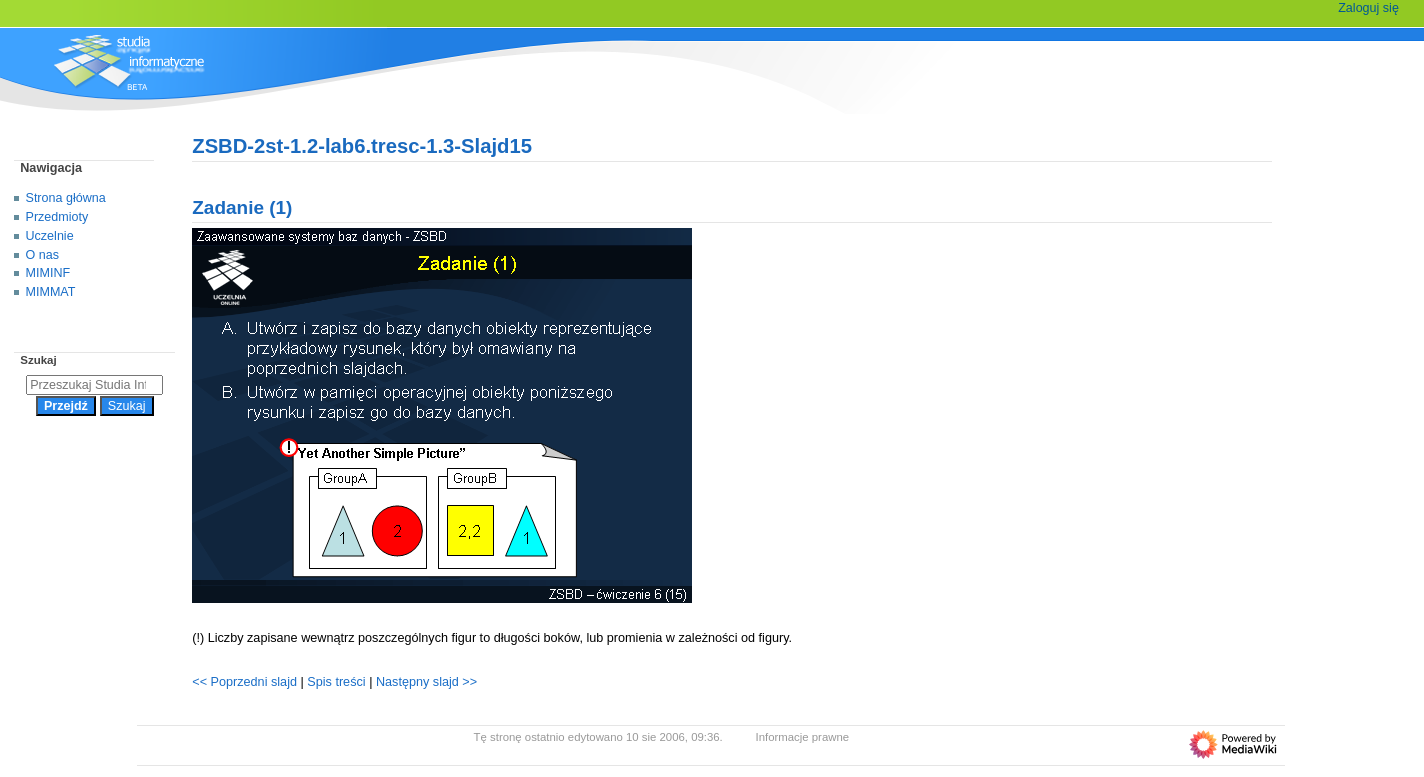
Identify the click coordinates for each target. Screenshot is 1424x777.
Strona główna (66, 198)
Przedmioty (57, 217)
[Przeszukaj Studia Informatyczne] (94, 385)
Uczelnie (50, 236)
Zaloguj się (1368, 8)
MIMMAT (51, 292)
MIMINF (48, 273)
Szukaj (38, 360)
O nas (42, 255)
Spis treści (338, 682)
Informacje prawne (803, 737)
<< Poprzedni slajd (244, 682)
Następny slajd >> (426, 682)
